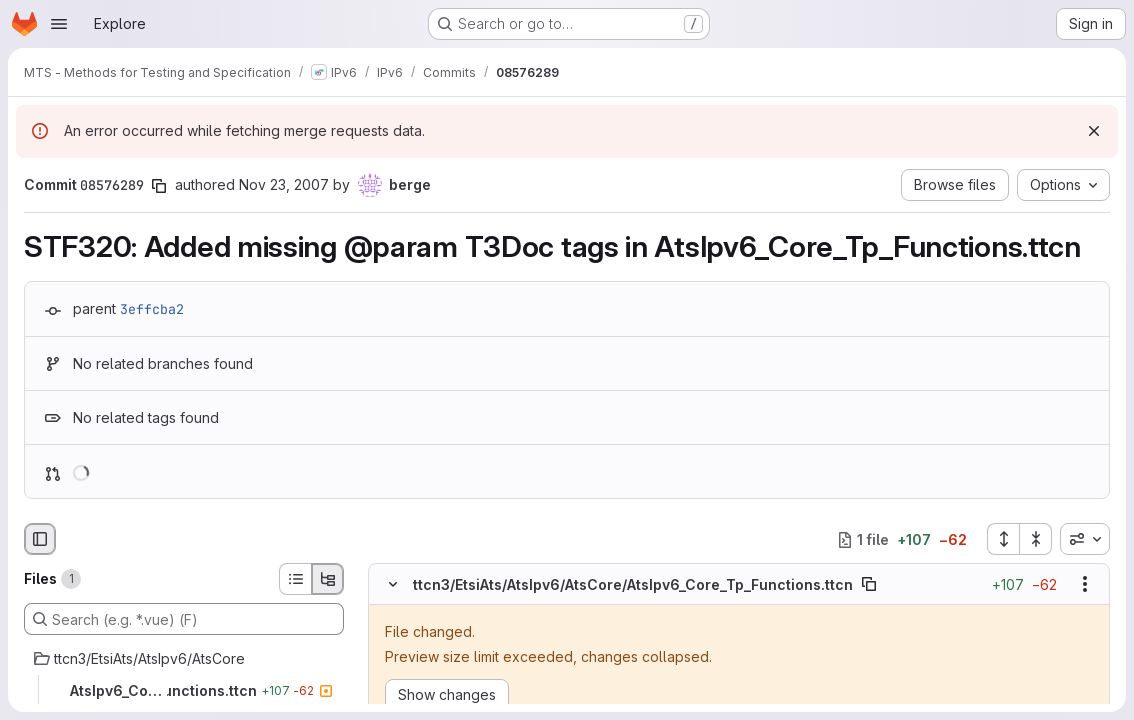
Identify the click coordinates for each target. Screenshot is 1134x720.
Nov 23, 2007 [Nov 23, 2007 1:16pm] (284, 184)
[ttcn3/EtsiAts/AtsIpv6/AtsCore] (184, 659)
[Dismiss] (1094, 131)
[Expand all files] (1003, 539)
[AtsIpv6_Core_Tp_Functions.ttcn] (184, 691)
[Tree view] (328, 579)
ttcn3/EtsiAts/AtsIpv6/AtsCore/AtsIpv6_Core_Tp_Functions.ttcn (633, 584)
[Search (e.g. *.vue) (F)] (184, 619)
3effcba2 (152, 309)
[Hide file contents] (393, 584)
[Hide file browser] (40, 539)
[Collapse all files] (1036, 539)
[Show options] (1085, 584)
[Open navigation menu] (59, 24)
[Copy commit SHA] (159, 186)
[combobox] (1085, 539)
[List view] (295, 579)
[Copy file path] (869, 584)
